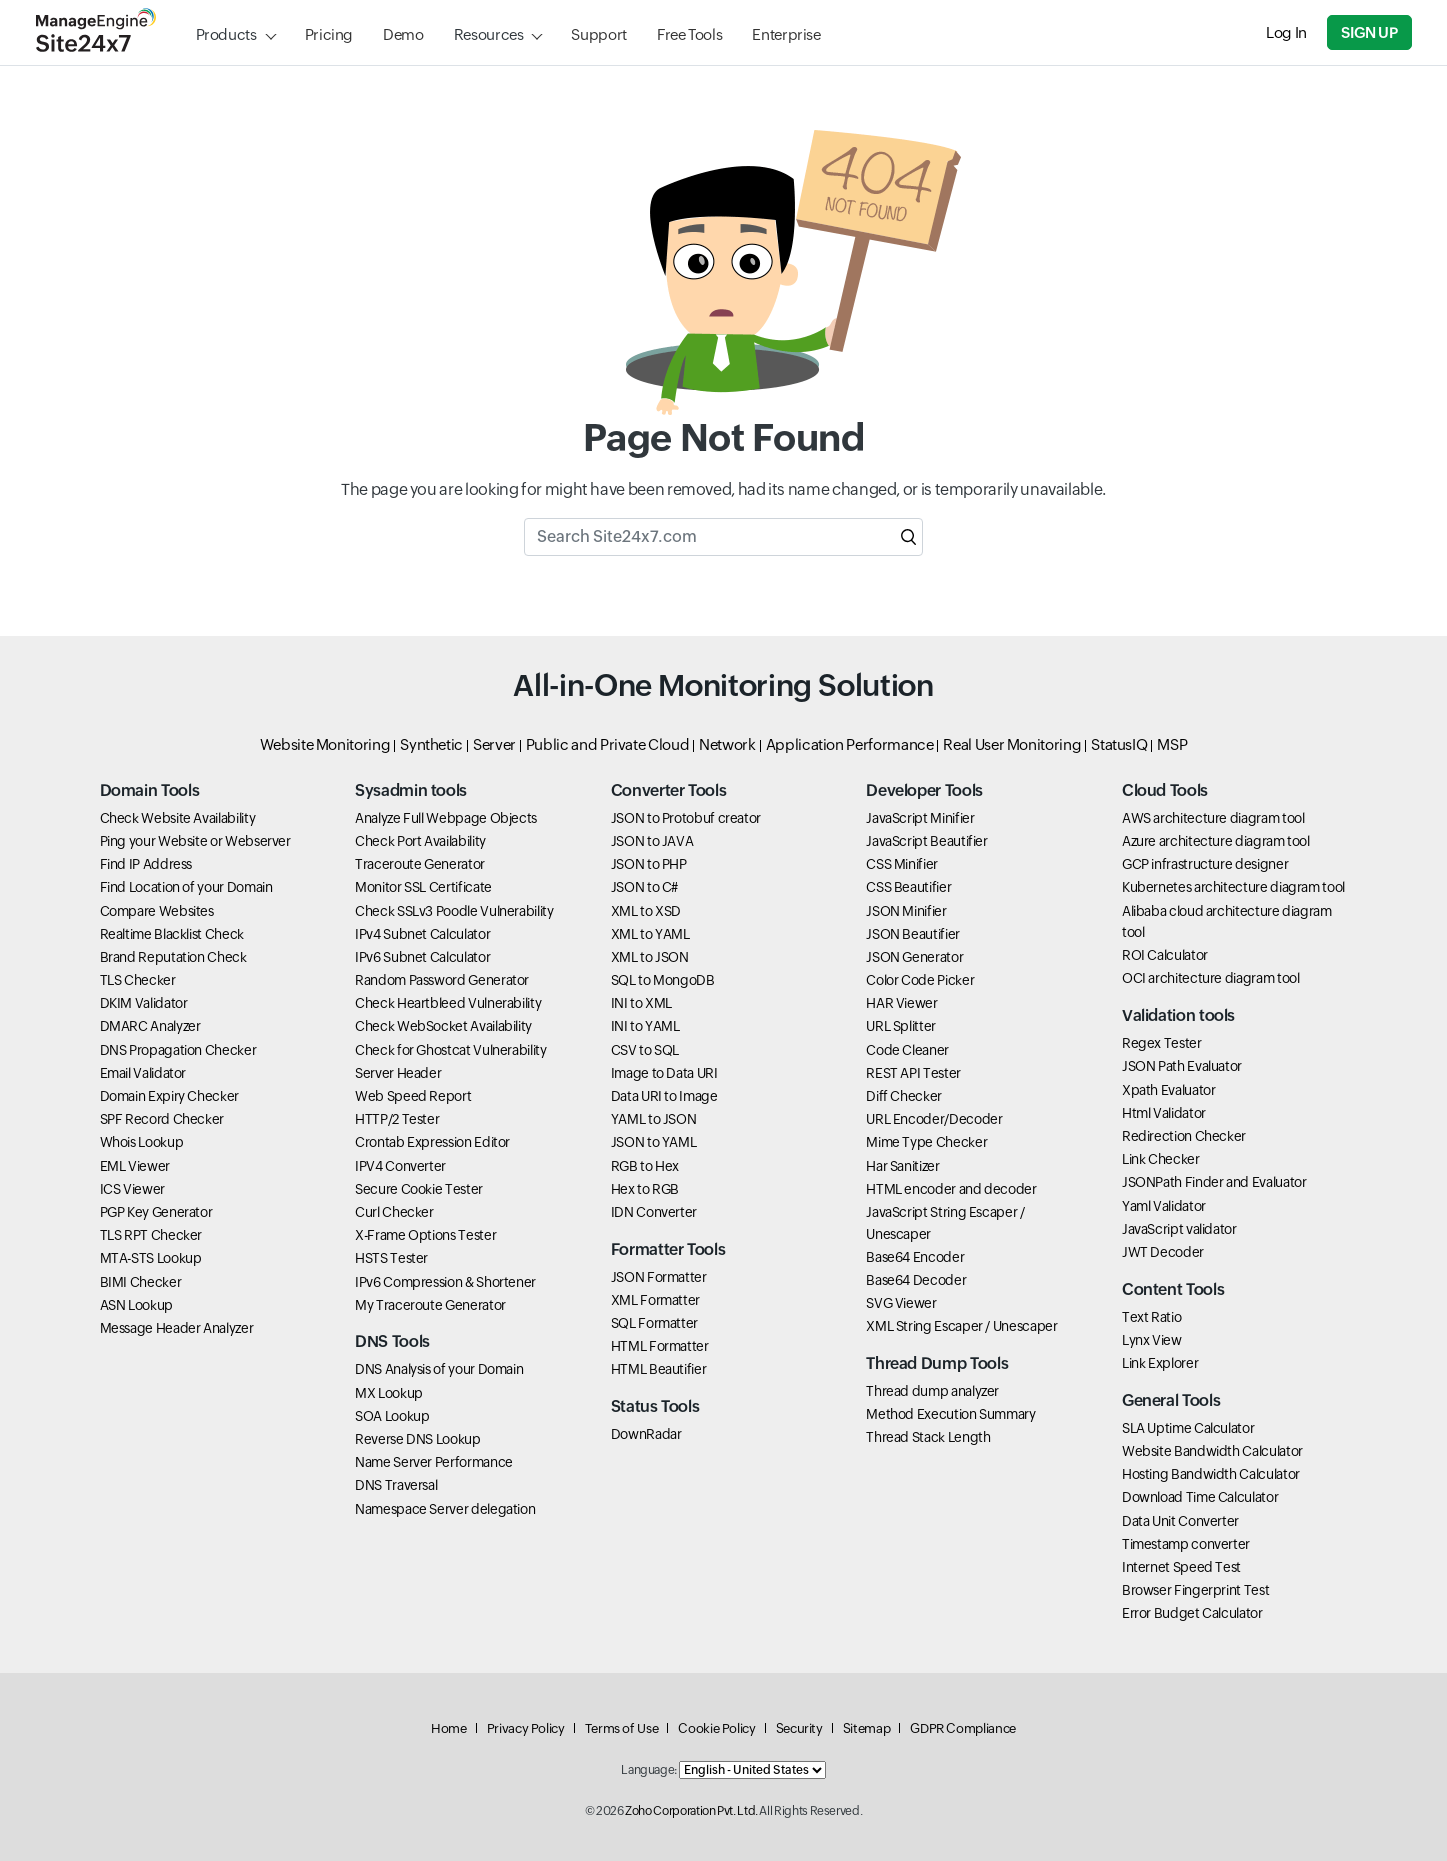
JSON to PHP (649, 864)
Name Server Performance (434, 1462)
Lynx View (1152, 1340)
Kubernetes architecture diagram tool (1233, 887)
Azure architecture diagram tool (1216, 841)
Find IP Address (146, 864)
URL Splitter (901, 1026)
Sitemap (866, 1728)
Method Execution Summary (950, 1414)
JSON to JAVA (652, 841)
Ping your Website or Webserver (195, 841)
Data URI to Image (664, 1096)
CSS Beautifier (908, 887)
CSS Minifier (902, 864)
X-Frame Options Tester (425, 1235)
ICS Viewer (132, 1189)
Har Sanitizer (902, 1166)
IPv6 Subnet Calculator (422, 957)
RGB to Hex (645, 1166)
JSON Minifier (906, 911)
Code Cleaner (907, 1050)
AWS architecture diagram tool (1213, 818)
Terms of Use (622, 1728)
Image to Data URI (664, 1073)
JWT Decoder (1163, 1252)
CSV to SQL (645, 1050)
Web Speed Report (413, 1096)
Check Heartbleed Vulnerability (448, 1003)
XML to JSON (650, 957)
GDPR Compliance (963, 1728)
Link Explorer (1160, 1363)
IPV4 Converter (400, 1166)
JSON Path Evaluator (1182, 1066)
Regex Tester (1162, 1043)
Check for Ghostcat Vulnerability (450, 1050)
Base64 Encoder (915, 1257)
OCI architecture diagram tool (1211, 978)
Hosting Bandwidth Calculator (1211, 1474)
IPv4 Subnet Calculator (422, 934)
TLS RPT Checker (151, 1235)
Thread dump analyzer (932, 1391)
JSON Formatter (659, 1277)
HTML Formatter (660, 1346)
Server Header (398, 1073)
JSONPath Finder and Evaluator (1214, 1182)
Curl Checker (394, 1212)
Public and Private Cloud (607, 744)
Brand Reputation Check (173, 957)
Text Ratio (1151, 1317)
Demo (403, 34)
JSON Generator (914, 957)
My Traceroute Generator (430, 1305)
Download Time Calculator (1200, 1497)
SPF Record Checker (162, 1119)
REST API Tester (913, 1073)
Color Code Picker (920, 980)
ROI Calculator (1165, 955)
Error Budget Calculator (1192, 1613)
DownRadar (646, 1434)
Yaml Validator (1164, 1206)
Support (598, 34)
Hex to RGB (645, 1189)
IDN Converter (654, 1212)
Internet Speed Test (1181, 1567)
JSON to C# (644, 887)
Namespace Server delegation (445, 1509)
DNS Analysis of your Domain (439, 1369)
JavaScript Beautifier (926, 841)
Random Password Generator (442, 980)
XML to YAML (650, 934)
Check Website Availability (178, 818)
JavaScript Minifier (920, 818)
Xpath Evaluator (1169, 1090)
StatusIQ (1119, 744)
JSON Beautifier (913, 934)
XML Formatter (655, 1300)
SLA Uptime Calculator (1188, 1428)
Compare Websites (157, 911)
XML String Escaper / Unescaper (961, 1326)
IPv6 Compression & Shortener (445, 1282)
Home (449, 1728)
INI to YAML (645, 1026)
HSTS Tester (391, 1258)
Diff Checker (904, 1096)
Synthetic (431, 744)
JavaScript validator (1179, 1229)
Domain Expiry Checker (169, 1096)
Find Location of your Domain (186, 887)
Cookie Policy (716, 1728)
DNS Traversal (396, 1485)
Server (494, 744)
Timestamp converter (1186, 1544)
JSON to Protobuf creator (686, 818)
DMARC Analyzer (150, 1026)
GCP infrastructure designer (1205, 864)
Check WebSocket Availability (443, 1026)
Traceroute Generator (420, 864)
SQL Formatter (654, 1323)
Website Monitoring (325, 744)
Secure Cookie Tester (419, 1189)
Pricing (329, 34)
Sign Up (1369, 32)
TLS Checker (138, 980)
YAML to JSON (654, 1119)
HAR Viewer (901, 1003)
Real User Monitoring (1012, 744)
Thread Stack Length (928, 1437)
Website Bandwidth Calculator (1212, 1451)
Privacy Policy (526, 1728)
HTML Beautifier (659, 1369)
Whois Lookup (142, 1142)
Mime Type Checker (926, 1142)
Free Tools (689, 34)
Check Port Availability (420, 841)
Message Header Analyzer (177, 1328)
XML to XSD (646, 911)
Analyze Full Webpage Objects (446, 818)
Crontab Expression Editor (432, 1142)
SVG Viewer (901, 1303)
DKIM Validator (144, 1003)
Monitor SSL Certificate (423, 887)
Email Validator (143, 1073)
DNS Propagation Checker (178, 1050)
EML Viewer (135, 1166)
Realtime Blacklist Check (172, 934)
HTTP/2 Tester (397, 1119)
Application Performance (850, 744)
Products (226, 34)
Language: (649, 1770)
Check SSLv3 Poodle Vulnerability (454, 911)
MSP (1172, 744)
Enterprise (786, 34)
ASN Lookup (136, 1305)
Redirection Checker (1184, 1136)
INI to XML (641, 1003)
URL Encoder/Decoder (934, 1119)
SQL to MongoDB (663, 980)
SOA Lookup (392, 1416)
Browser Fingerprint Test (1195, 1590)
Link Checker (1161, 1159)
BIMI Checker (141, 1282)
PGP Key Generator (156, 1212)
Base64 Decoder (916, 1280)
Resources (489, 34)
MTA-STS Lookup (151, 1258)
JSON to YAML (654, 1142)
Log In (1286, 32)
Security (799, 1728)
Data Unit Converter (1180, 1521)
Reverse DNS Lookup (418, 1439)
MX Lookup (389, 1393)
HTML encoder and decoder (951, 1189)
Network (727, 744)
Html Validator (1164, 1113)
